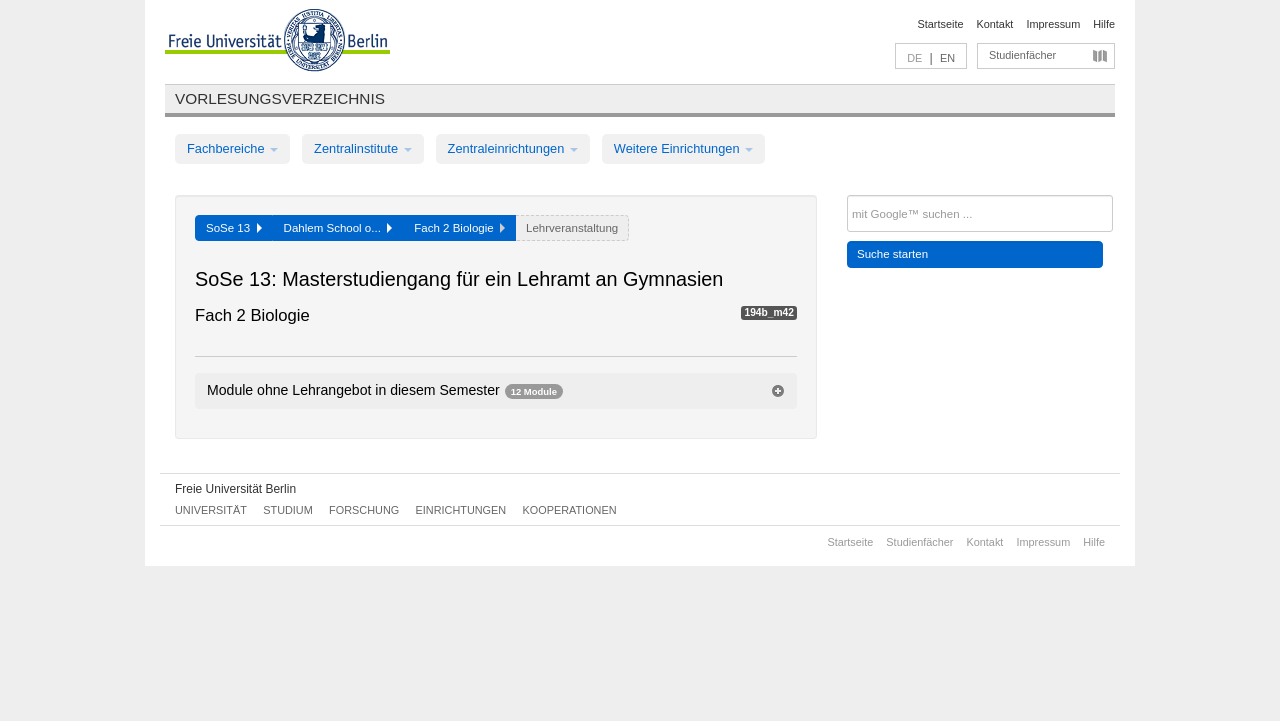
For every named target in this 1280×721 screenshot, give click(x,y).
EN (947, 58)
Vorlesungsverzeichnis (280, 98)
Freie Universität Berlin (235, 489)
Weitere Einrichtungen (683, 148)
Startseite (941, 24)
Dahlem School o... (338, 228)
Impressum (1053, 24)
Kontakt (995, 24)
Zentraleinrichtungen (513, 148)
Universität (211, 510)
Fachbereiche (232, 148)
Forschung (364, 510)
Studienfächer (1022, 55)
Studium (288, 510)
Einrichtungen (461, 510)
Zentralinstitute (363, 148)
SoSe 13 (234, 228)
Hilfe (1104, 24)
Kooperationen (570, 510)
